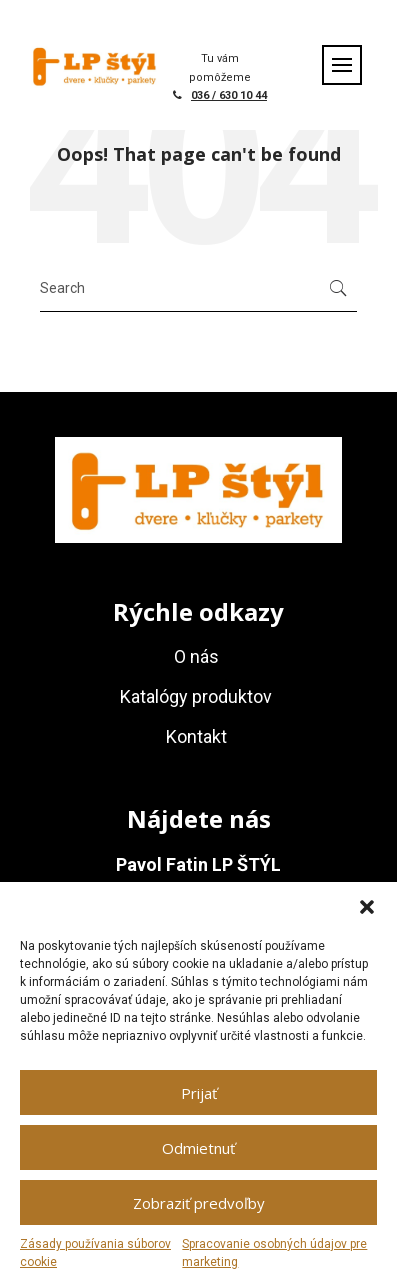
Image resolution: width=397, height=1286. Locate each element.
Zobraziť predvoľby (199, 1203)
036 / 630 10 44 (229, 95)
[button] (367, 907)
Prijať (199, 1093)
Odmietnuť (198, 1148)
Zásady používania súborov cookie (95, 1253)
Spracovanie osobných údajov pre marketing (274, 1253)
